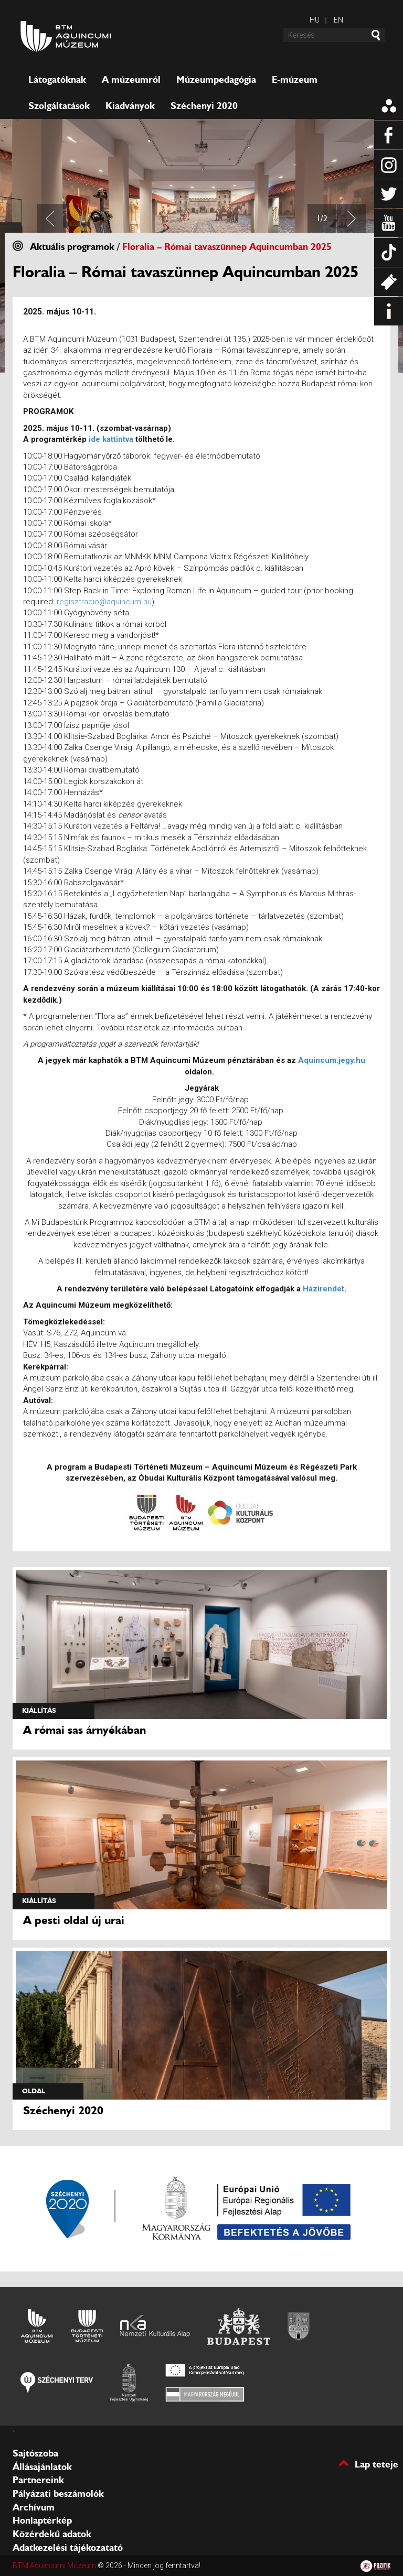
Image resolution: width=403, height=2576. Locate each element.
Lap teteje (376, 2464)
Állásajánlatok (42, 2467)
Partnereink (38, 2480)
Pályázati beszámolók (58, 2493)
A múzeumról (131, 79)
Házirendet (323, 1289)
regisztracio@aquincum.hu (104, 601)
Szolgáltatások (59, 106)
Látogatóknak (57, 79)
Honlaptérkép (42, 2520)
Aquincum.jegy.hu (331, 1060)
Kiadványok (130, 106)
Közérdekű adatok (52, 2534)
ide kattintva (111, 439)
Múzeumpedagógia (216, 79)
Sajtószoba (35, 2453)
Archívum (34, 2507)
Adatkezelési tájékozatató (68, 2547)
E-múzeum (294, 79)
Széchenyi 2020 (204, 106)
